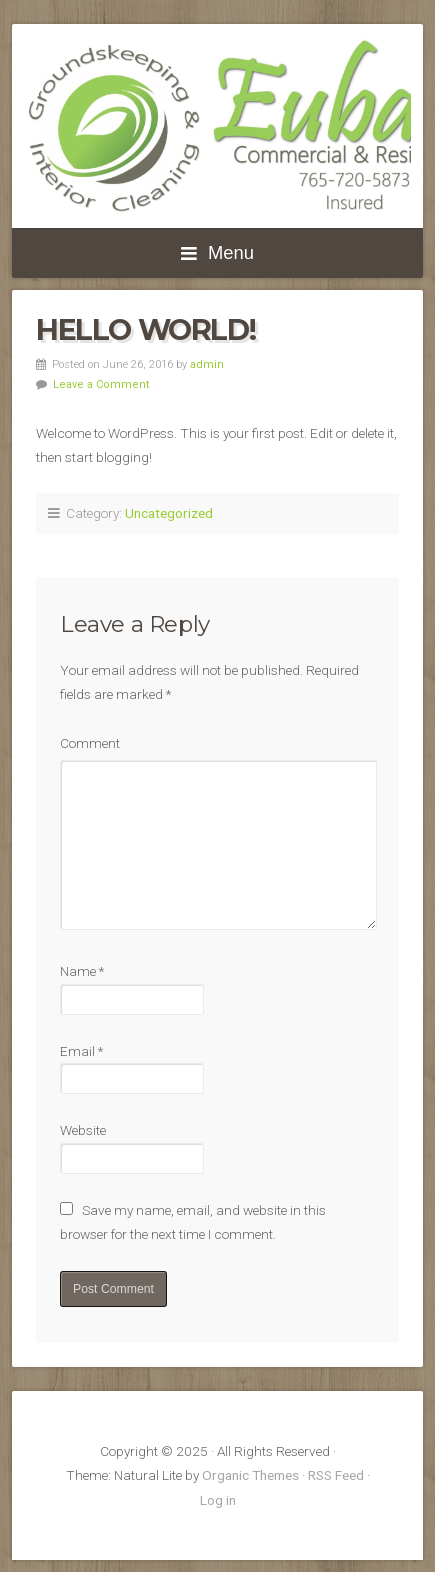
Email (81, 1051)
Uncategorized (169, 513)
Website (83, 1130)
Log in (218, 1500)
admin (207, 364)
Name (82, 971)
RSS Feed (336, 1475)
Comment (90, 743)
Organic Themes (250, 1475)
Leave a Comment (101, 384)
